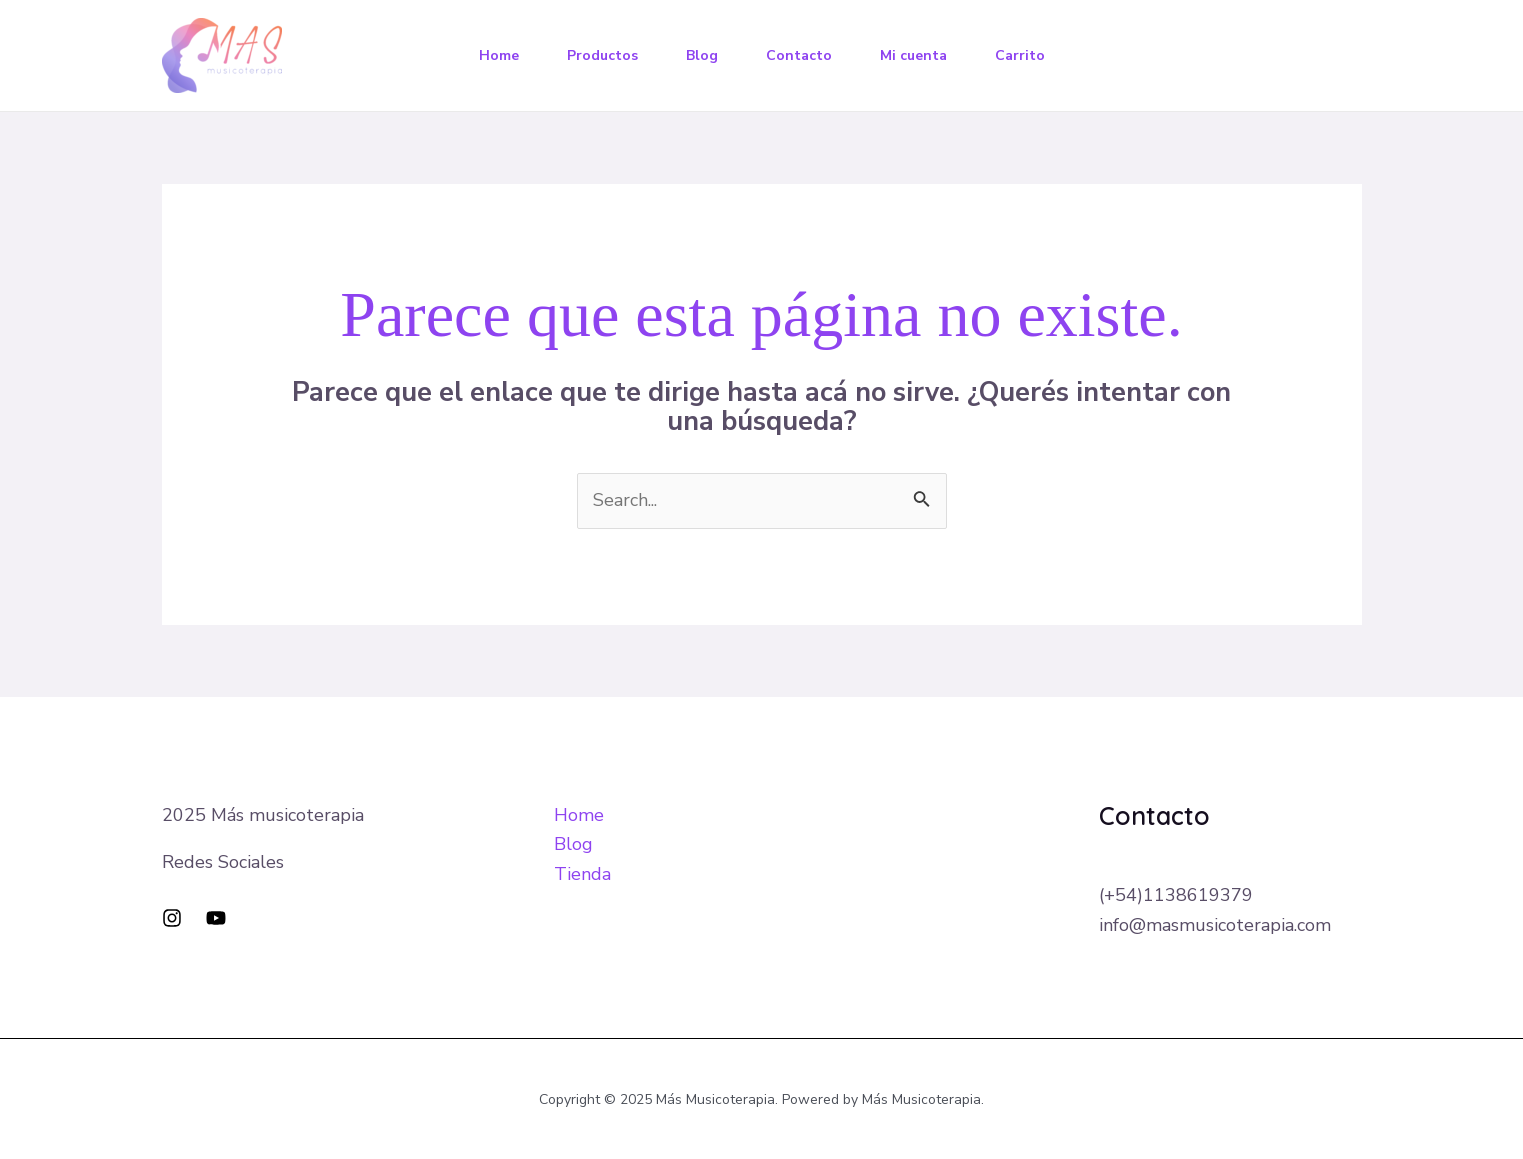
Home (499, 55)
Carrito (1020, 55)
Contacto (799, 55)
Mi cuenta (913, 55)
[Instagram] (172, 918)
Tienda (582, 874)
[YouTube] (216, 918)
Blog (702, 55)
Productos (602, 55)
